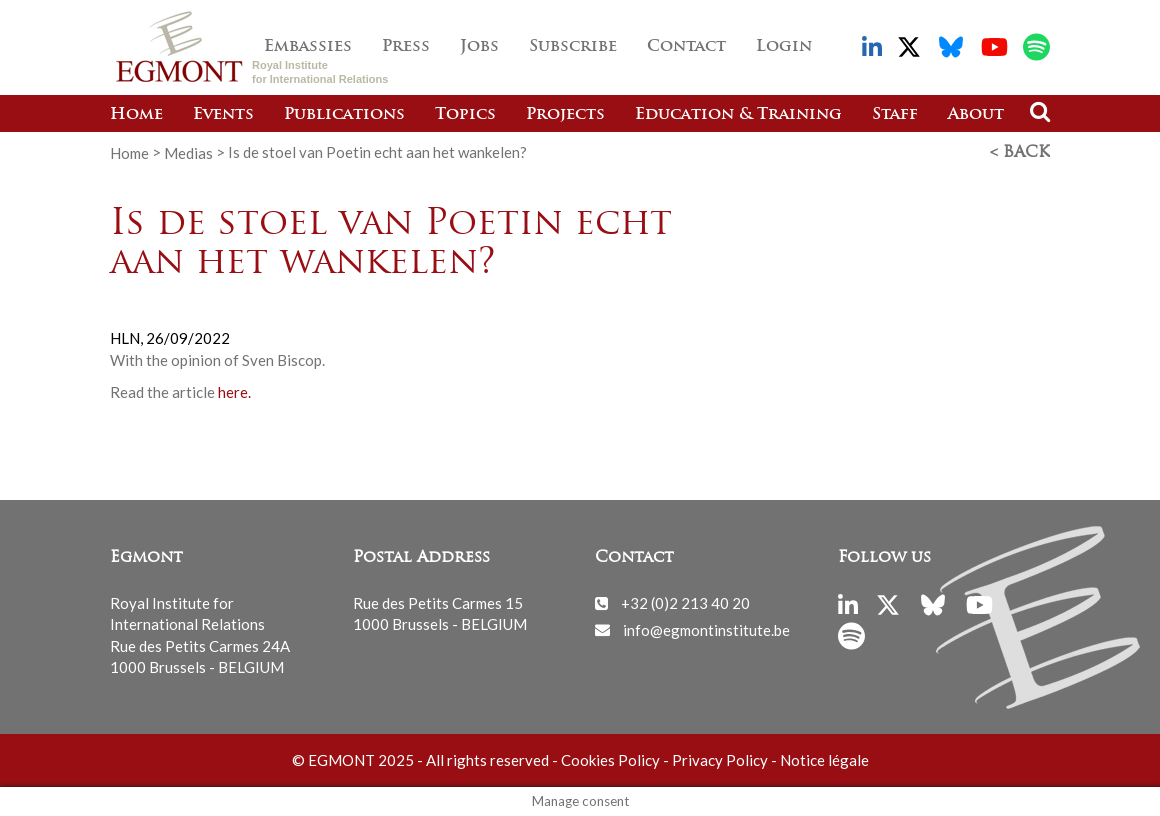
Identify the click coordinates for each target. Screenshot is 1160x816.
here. (233, 392)
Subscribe (573, 47)
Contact (686, 47)
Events (223, 115)
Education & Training (738, 115)
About (976, 115)
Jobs (479, 47)
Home (136, 115)
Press (406, 47)
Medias (188, 152)
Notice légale (824, 760)
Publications (344, 115)
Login (784, 47)
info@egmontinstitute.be (706, 629)
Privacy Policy (720, 760)
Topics (465, 115)
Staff (895, 115)
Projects (565, 115)
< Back (1020, 153)
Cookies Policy (610, 760)
